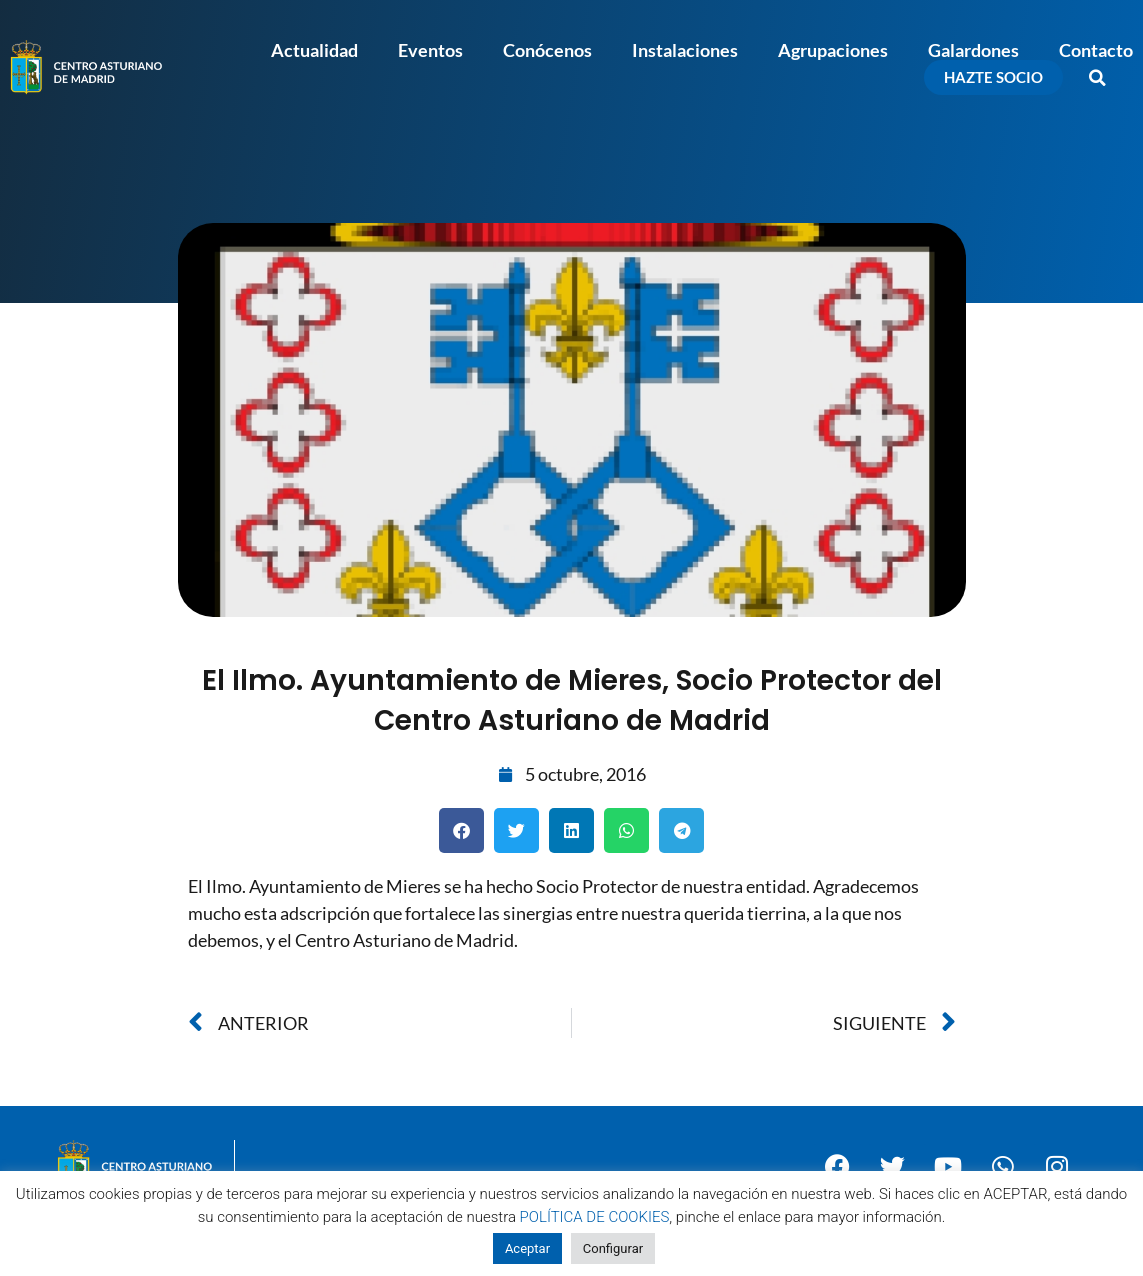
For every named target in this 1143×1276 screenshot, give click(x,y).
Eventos (430, 50)
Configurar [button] (613, 1248)
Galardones (973, 50)
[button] (1098, 78)
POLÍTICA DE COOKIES (595, 1217)
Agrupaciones (833, 50)
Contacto (1096, 50)
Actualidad (314, 50)
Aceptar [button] (527, 1248)
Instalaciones (685, 50)
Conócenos (547, 50)
